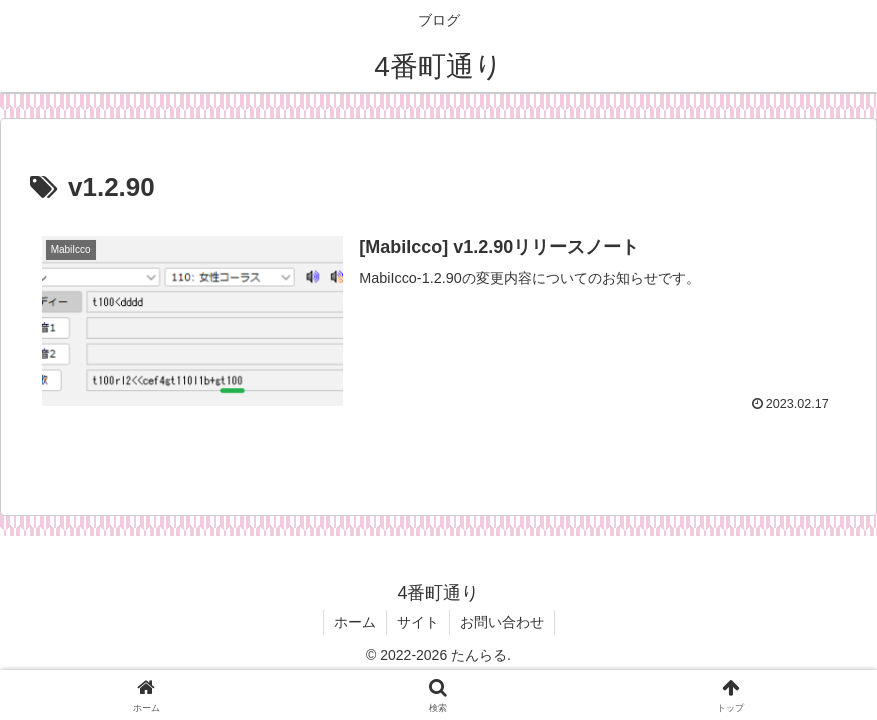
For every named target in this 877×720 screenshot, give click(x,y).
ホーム (355, 622)
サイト (418, 622)
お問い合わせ (502, 622)
